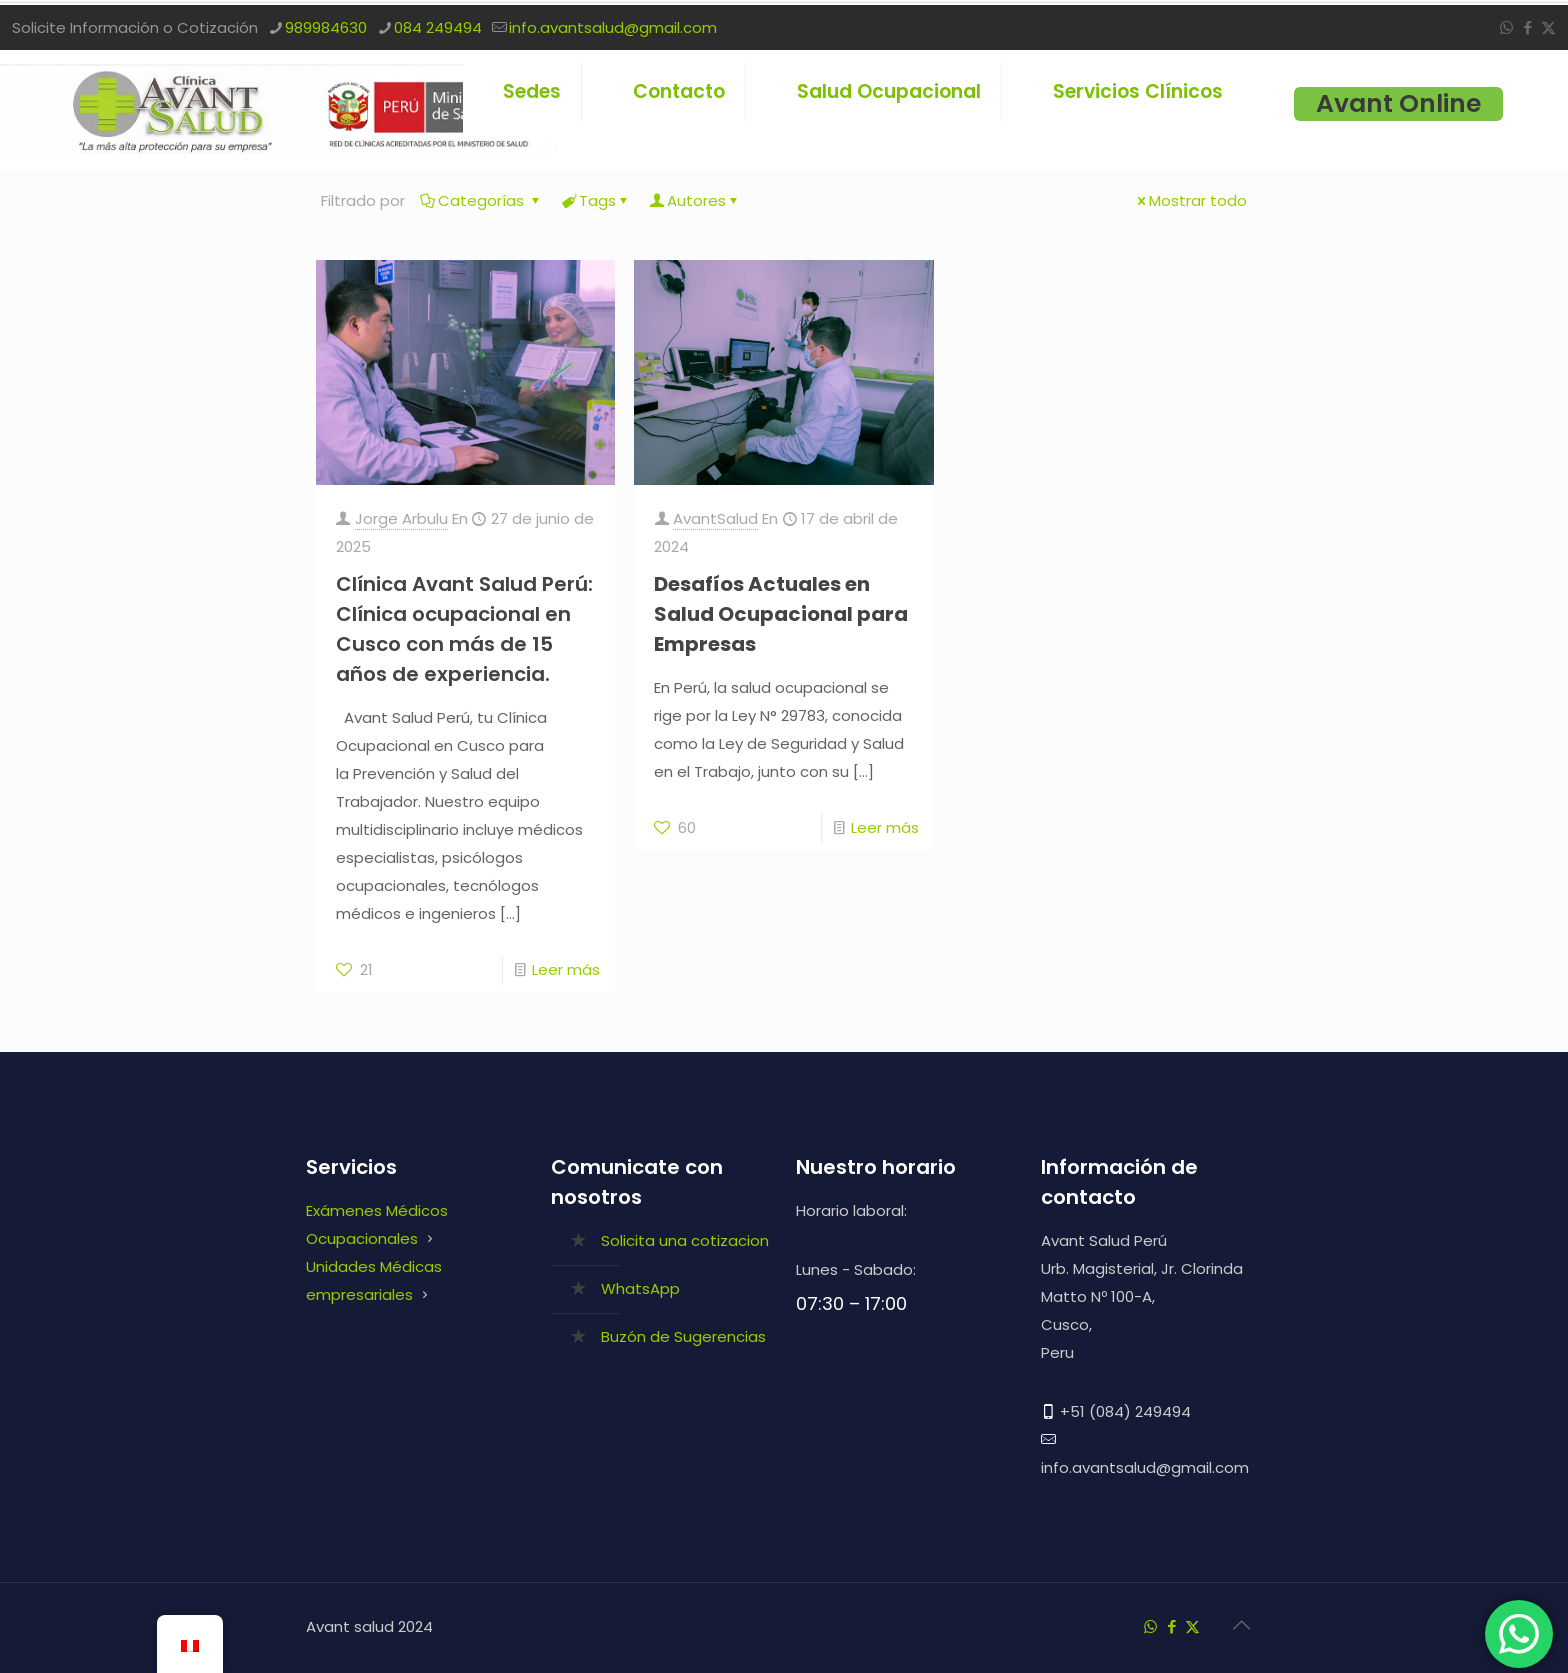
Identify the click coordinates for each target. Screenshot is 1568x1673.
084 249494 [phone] (438, 27)
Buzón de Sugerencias (683, 1336)
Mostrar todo (1190, 200)
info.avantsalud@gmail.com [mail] (613, 27)
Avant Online (1398, 104)
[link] (889, 134)
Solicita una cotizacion (685, 1240)
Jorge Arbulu (401, 518)
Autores (695, 200)
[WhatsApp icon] (1506, 27)
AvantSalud (715, 518)
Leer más (566, 969)
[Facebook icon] (1527, 27)
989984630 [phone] (326, 27)
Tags (596, 200)
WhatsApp (640, 1288)
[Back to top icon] (1241, 1625)
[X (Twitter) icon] (1548, 27)
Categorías (481, 200)
